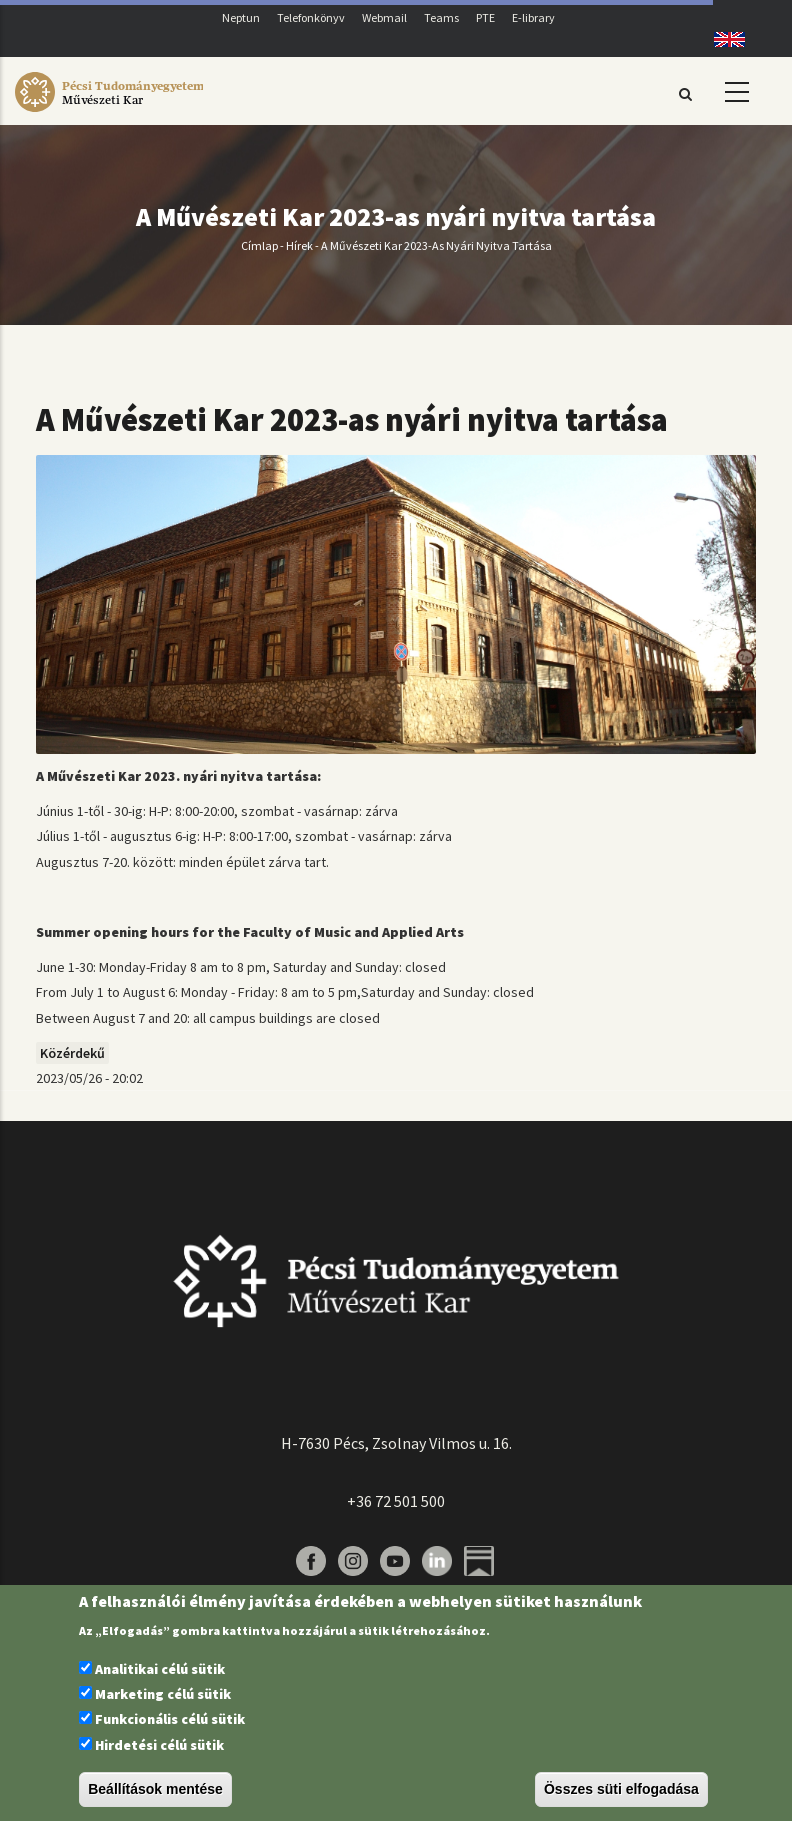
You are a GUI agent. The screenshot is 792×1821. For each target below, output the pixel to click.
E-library (533, 17)
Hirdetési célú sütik (159, 1745)
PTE (485, 17)
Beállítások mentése (155, 1789)
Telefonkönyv (311, 17)
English (722, 39)
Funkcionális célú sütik (170, 1719)
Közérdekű (72, 1053)
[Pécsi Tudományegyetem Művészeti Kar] (109, 112)
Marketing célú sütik (163, 1694)
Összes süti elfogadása (621, 1789)
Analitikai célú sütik (160, 1669)
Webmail (384, 17)
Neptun (241, 17)
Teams (441, 17)
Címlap (259, 245)
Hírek (299, 245)
